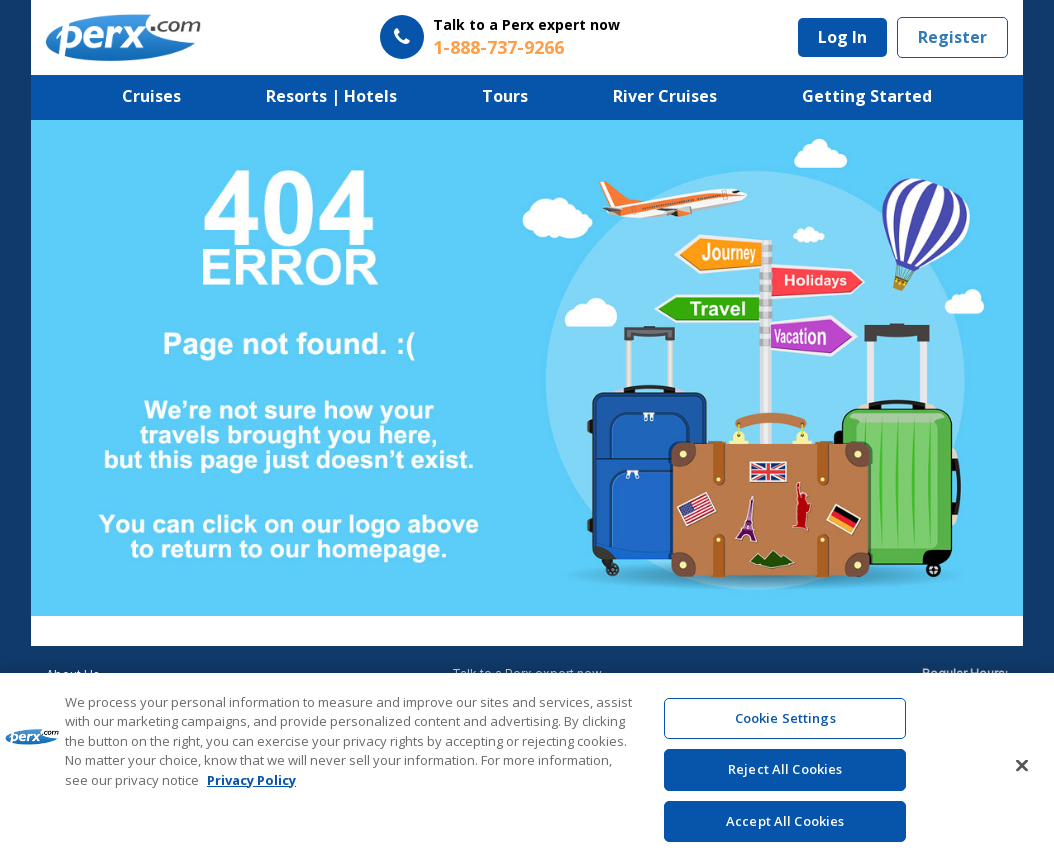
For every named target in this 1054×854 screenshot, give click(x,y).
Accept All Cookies (785, 828)
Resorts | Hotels (331, 96)
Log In (842, 37)
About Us (73, 674)
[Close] (1022, 772)
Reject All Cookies (785, 776)
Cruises (151, 96)
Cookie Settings (785, 725)
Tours (505, 96)
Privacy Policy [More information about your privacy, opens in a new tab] (251, 787)
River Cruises (665, 96)
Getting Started (867, 96)
